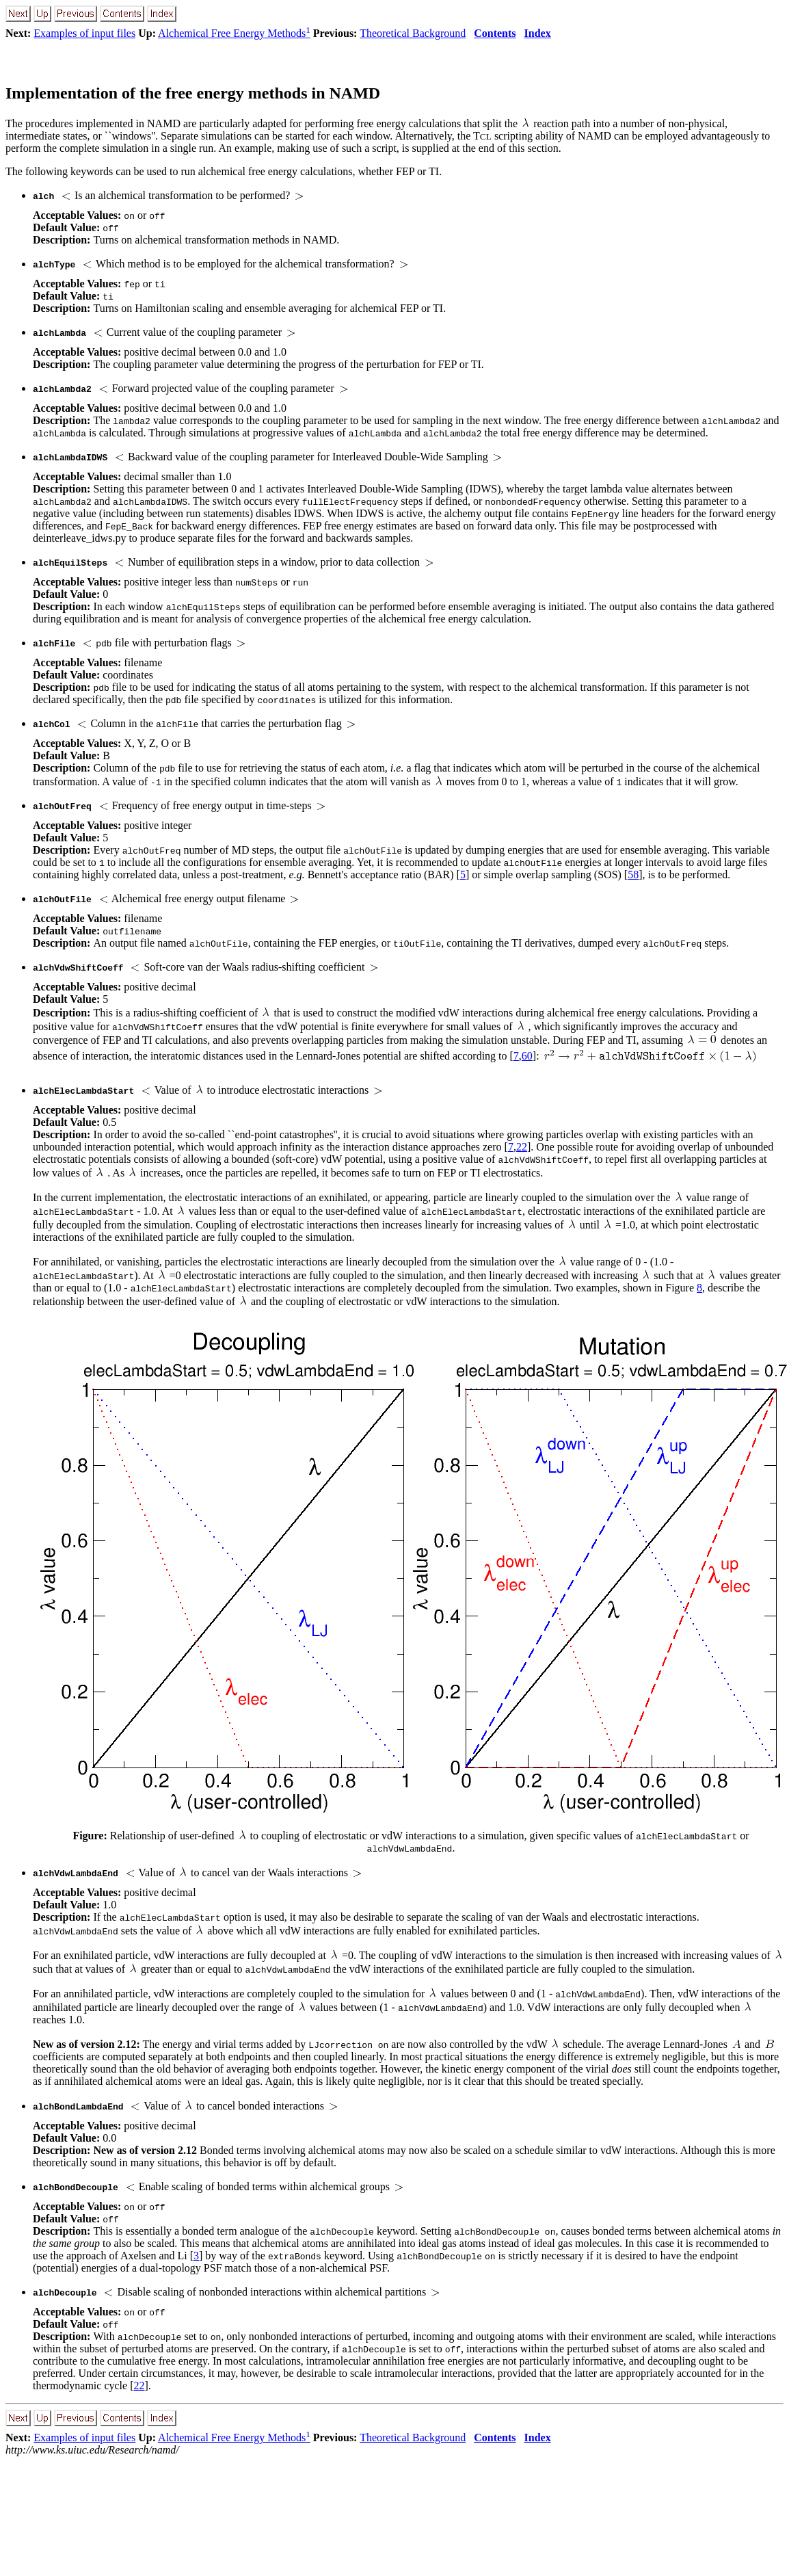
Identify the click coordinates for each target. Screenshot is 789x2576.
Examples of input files (84, 33)
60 (527, 1056)
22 (521, 1147)
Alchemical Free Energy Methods (234, 33)
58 (633, 874)
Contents (495, 33)
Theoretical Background (413, 33)
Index (537, 33)
